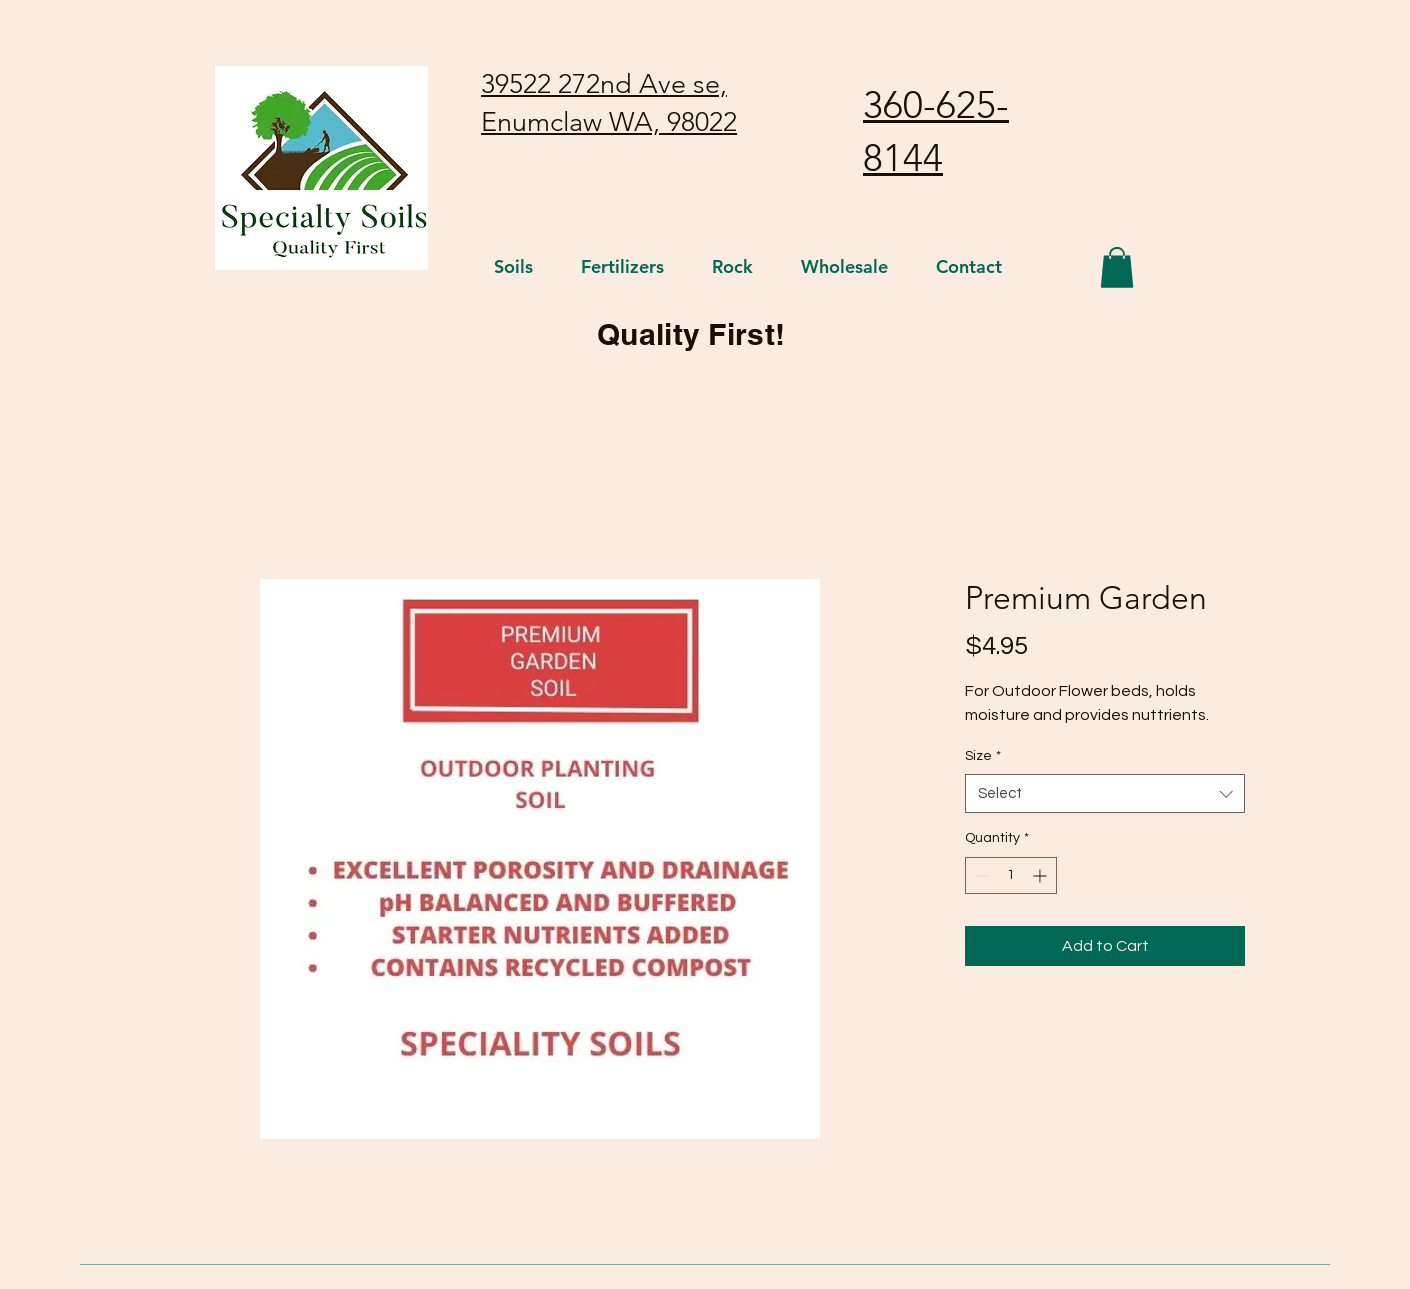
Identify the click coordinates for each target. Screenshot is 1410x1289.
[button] (1117, 267)
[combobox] (1105, 793)
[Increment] (1041, 875)
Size (983, 756)
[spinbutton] (1011, 875)
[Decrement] (980, 875)
